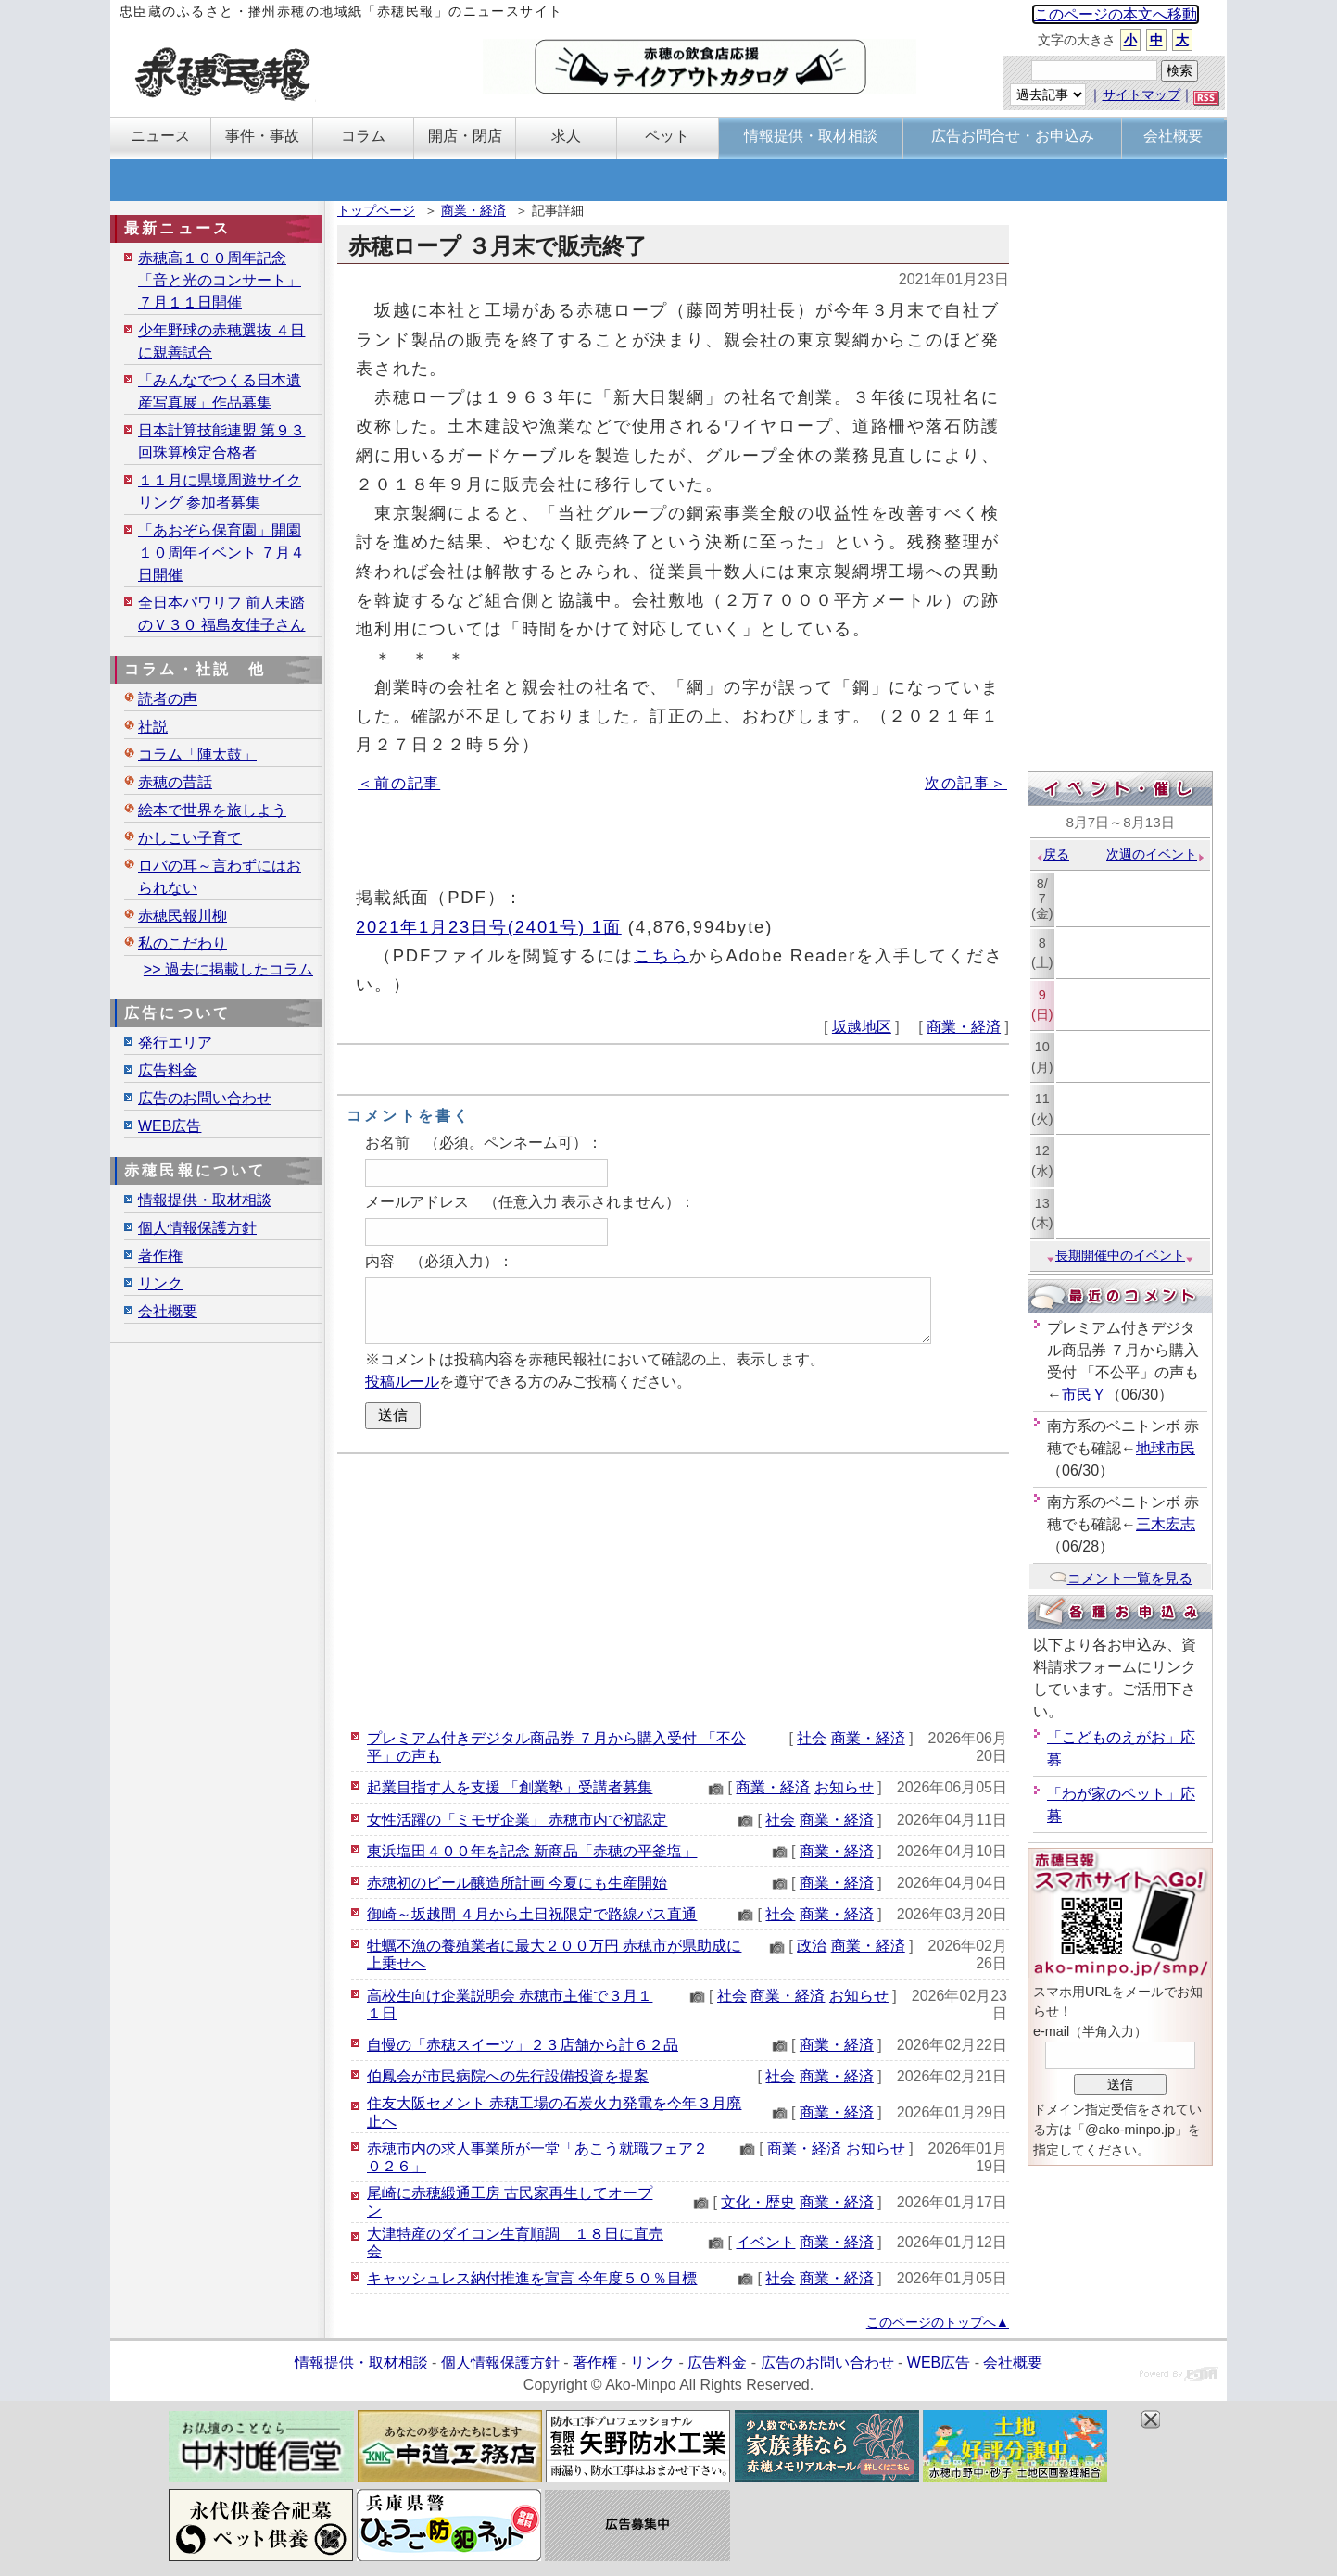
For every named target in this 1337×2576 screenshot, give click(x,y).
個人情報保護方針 (197, 1228)
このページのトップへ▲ (937, 2322)
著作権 (160, 1255)
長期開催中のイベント (1120, 1255)
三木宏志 (1165, 1524)
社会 (811, 1738)
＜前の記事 (399, 783)
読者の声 (167, 699)
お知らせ (844, 1787)
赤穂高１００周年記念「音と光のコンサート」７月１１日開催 (219, 280)
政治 (811, 1946)
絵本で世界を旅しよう (212, 810)
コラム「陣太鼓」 (197, 754)
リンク (160, 1283)
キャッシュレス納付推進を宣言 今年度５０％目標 (532, 2278)
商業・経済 (473, 210)
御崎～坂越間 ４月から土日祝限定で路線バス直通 (532, 1914)
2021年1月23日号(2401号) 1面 (489, 926)
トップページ (376, 210)
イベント (765, 2242)
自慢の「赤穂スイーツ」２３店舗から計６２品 (522, 2045)
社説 (153, 727)
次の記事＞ (966, 783)
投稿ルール (402, 1381)
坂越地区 (861, 1027)
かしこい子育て (190, 838)
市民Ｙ (1084, 1394)
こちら (661, 955)
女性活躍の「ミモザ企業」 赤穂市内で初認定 (517, 1820)
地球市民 (1165, 1448)
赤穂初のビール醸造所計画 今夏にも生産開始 (517, 1883)
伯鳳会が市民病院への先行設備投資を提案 (508, 2076)
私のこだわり (182, 943)
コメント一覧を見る (1120, 1578)
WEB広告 (169, 1126)
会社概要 (167, 1311)
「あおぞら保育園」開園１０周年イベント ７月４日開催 (221, 552)
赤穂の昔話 (175, 782)
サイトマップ (1141, 94)
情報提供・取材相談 (204, 1200)
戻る (1052, 854)
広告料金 (167, 1070)
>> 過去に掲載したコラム (228, 969)
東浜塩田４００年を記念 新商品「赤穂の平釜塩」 (532, 1851)
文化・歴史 (758, 2202)
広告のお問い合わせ (204, 1098)
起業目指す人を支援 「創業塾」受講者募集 (509, 1787)
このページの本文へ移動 (1115, 14)
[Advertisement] (673, 1588)
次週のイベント (1155, 854)
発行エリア (175, 1042)
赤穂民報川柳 (182, 916)
